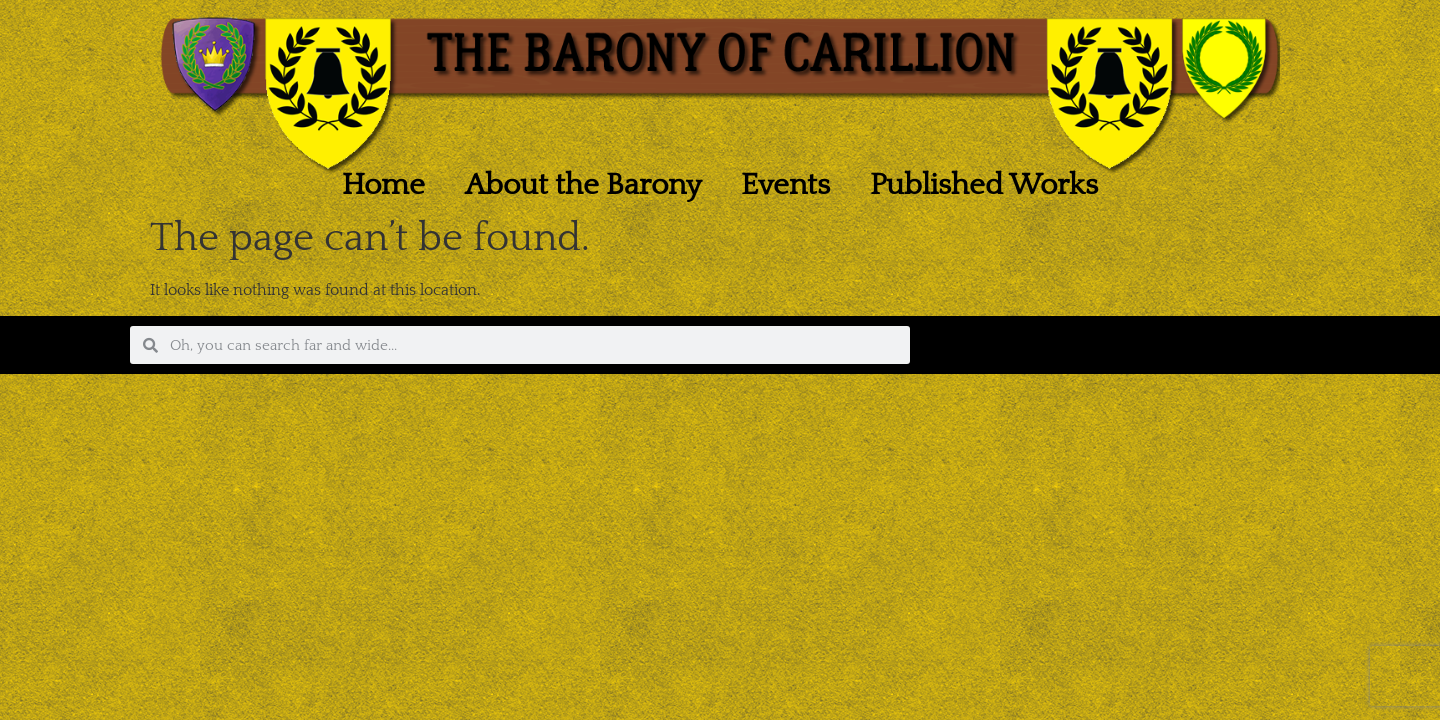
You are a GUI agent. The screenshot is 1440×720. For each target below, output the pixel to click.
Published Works (984, 186)
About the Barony (583, 186)
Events (785, 186)
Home (383, 186)
